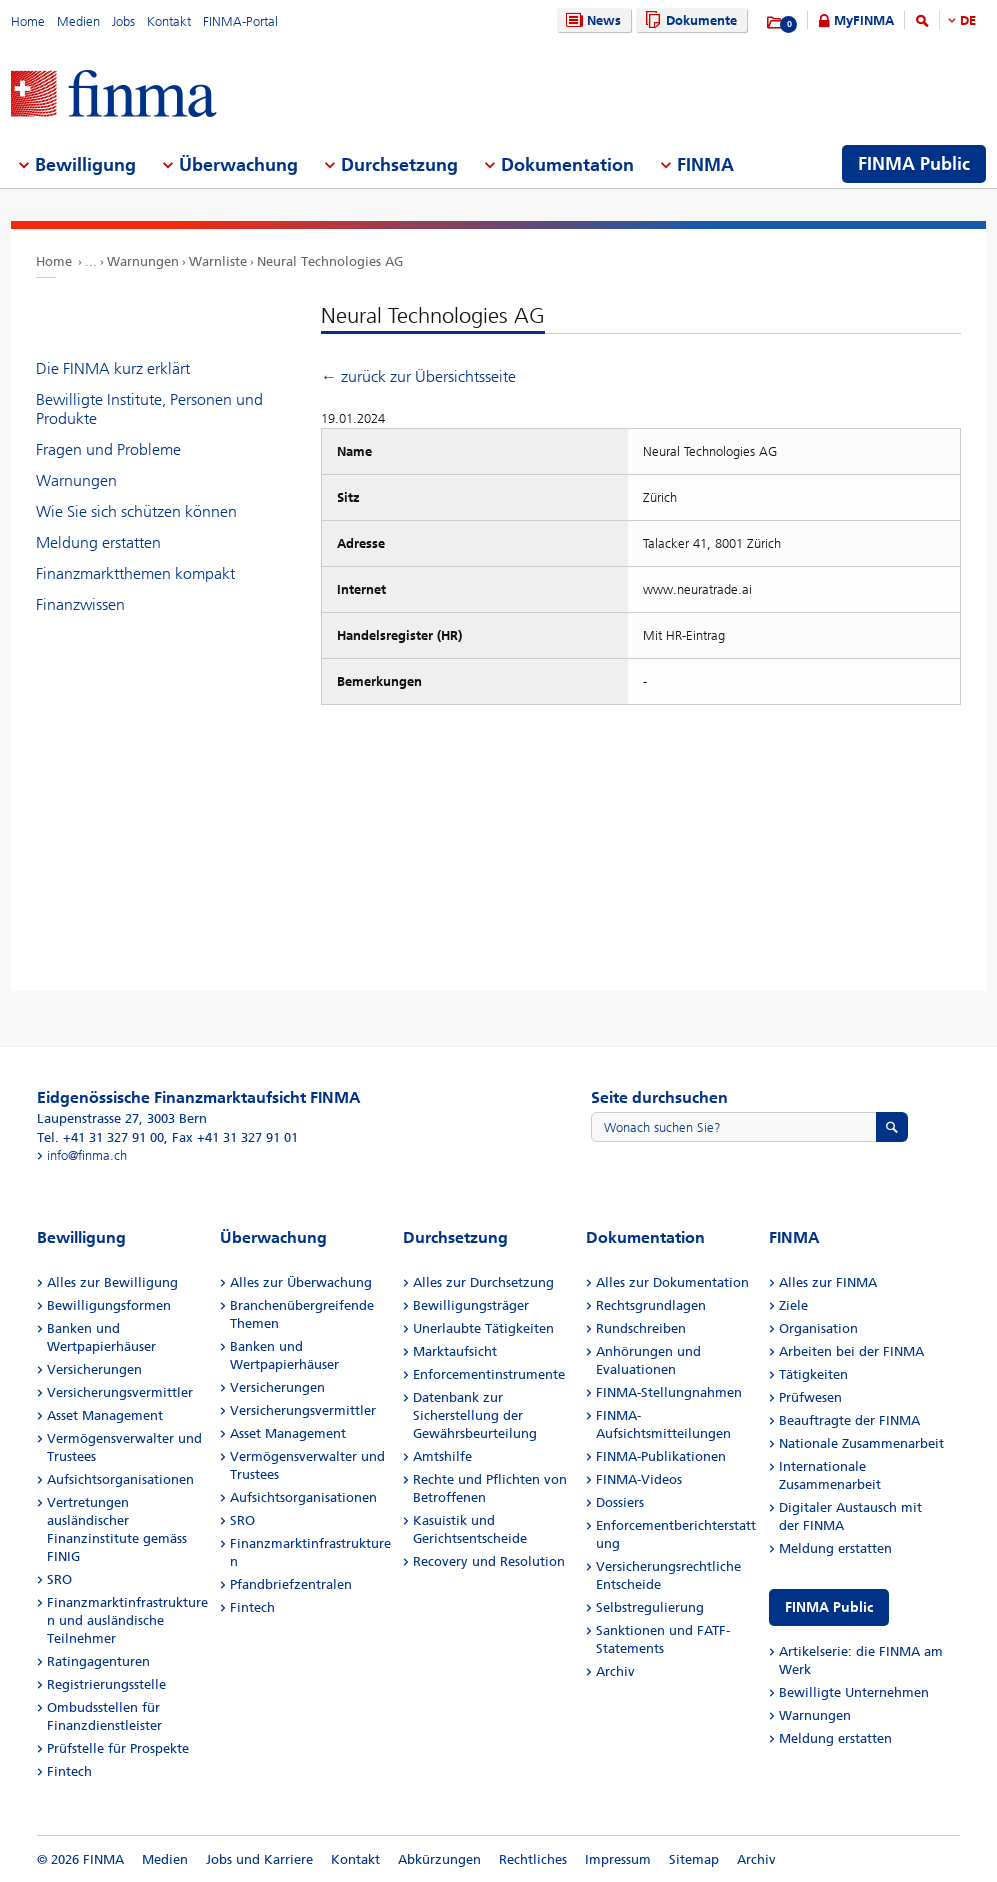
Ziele (793, 1305)
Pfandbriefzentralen (291, 1584)
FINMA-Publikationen (661, 1456)
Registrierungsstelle (106, 1684)
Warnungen (143, 261)
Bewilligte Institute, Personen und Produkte (149, 409)
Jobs (123, 21)
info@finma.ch (87, 1155)
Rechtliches (533, 1859)
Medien (78, 21)
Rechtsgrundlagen (651, 1305)
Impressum (618, 1859)
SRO (59, 1579)
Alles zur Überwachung (301, 1282)
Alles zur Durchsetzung (483, 1282)
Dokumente (688, 20)
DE (968, 20)
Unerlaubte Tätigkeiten (483, 1328)
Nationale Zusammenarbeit (861, 1443)
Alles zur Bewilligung (112, 1282)
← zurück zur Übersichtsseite (418, 376)
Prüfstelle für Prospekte (118, 1748)
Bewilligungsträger (471, 1305)
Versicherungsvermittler (120, 1392)
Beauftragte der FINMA (849, 1420)
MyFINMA (864, 20)
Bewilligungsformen (109, 1305)
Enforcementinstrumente (489, 1374)
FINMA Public (829, 1607)
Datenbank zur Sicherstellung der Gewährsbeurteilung (475, 1415)
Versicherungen (94, 1369)
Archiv (615, 1671)
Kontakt (169, 21)
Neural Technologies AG (330, 261)
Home (28, 21)
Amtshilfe (442, 1456)
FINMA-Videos (639, 1479)
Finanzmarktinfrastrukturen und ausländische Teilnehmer (127, 1620)
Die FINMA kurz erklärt (113, 368)
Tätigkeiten (813, 1374)
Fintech (69, 1771)
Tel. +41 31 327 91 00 (100, 1137)
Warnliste (218, 261)
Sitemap (694, 1859)
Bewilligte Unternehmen (854, 1692)
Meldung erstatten (98, 542)
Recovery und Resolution (489, 1561)
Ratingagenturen (98, 1661)
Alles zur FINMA (828, 1282)
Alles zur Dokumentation (672, 1282)
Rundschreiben (641, 1328)
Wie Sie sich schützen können (136, 511)
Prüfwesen (810, 1397)
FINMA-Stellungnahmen (669, 1392)
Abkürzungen (439, 1859)
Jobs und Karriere (259, 1859)
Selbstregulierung (650, 1607)
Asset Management (105, 1415)
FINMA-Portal (240, 21)
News (591, 20)
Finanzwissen (80, 604)
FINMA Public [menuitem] (914, 164)
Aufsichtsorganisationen (120, 1479)
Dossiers (620, 1502)
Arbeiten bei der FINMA (851, 1351)
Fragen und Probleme (108, 449)
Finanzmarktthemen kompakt (135, 573)
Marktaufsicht (455, 1351)
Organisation (818, 1328)
